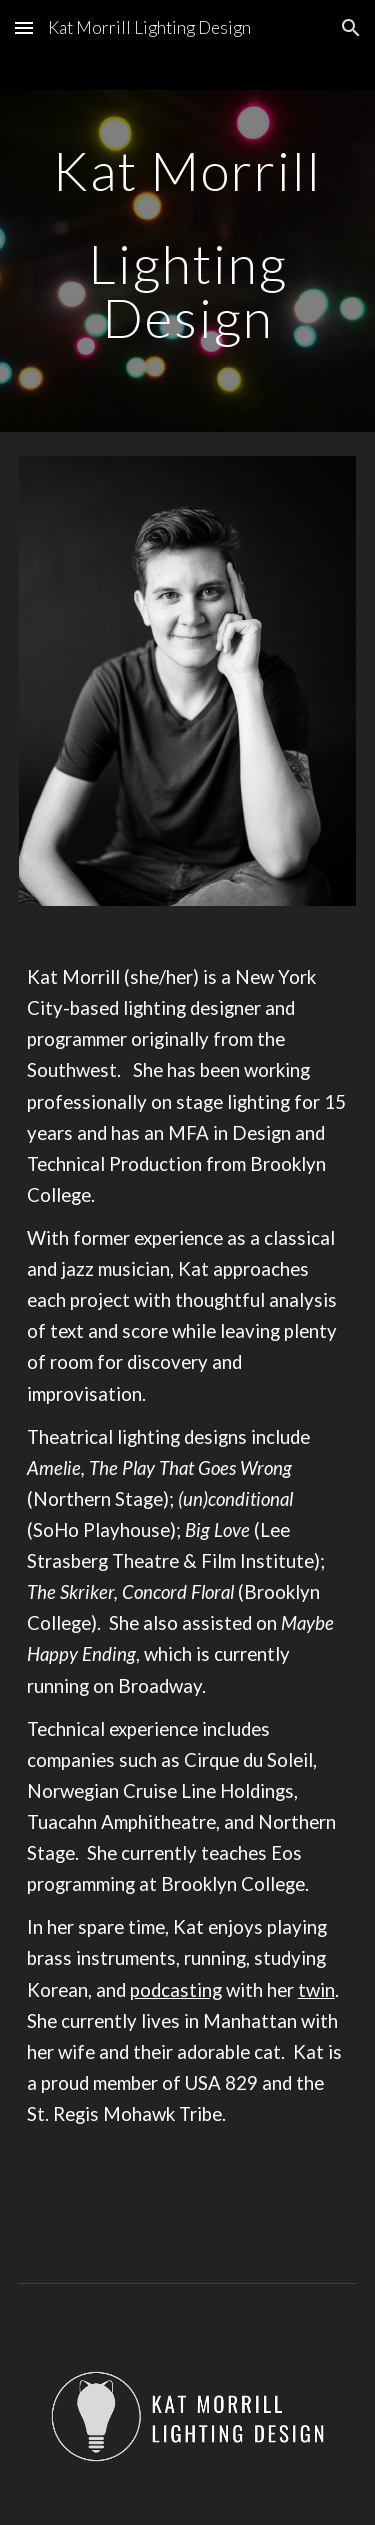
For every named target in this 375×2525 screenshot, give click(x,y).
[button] (24, 27)
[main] (188, 244)
